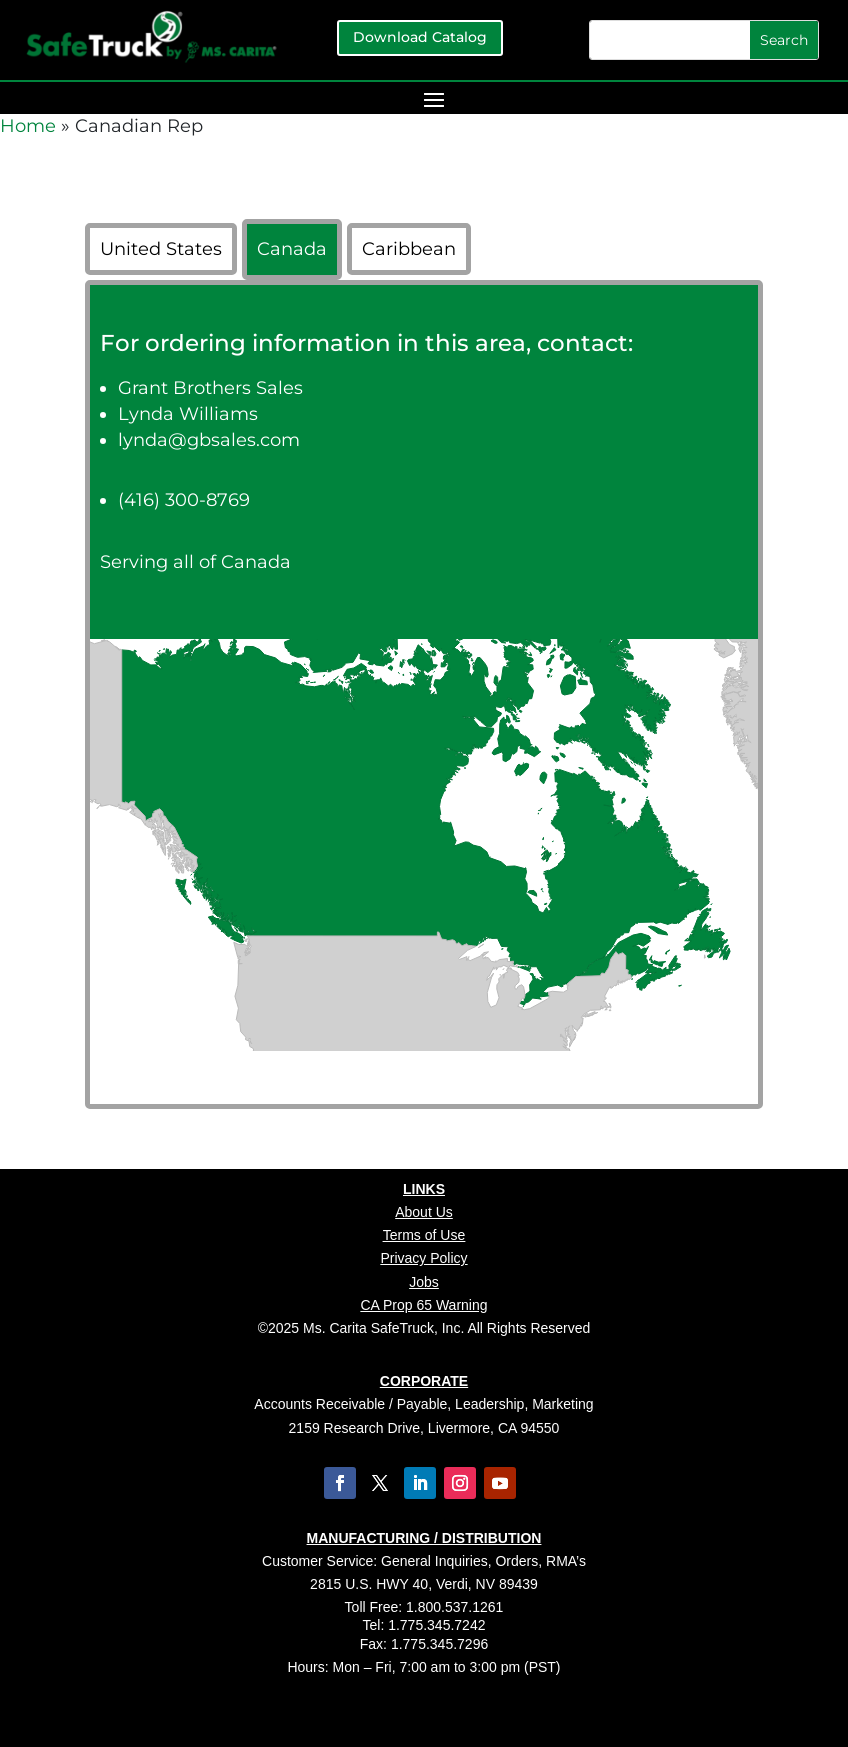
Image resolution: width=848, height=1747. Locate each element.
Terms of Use (424, 1235)
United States (161, 249)
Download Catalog (420, 37)
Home (28, 126)
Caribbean (409, 249)
